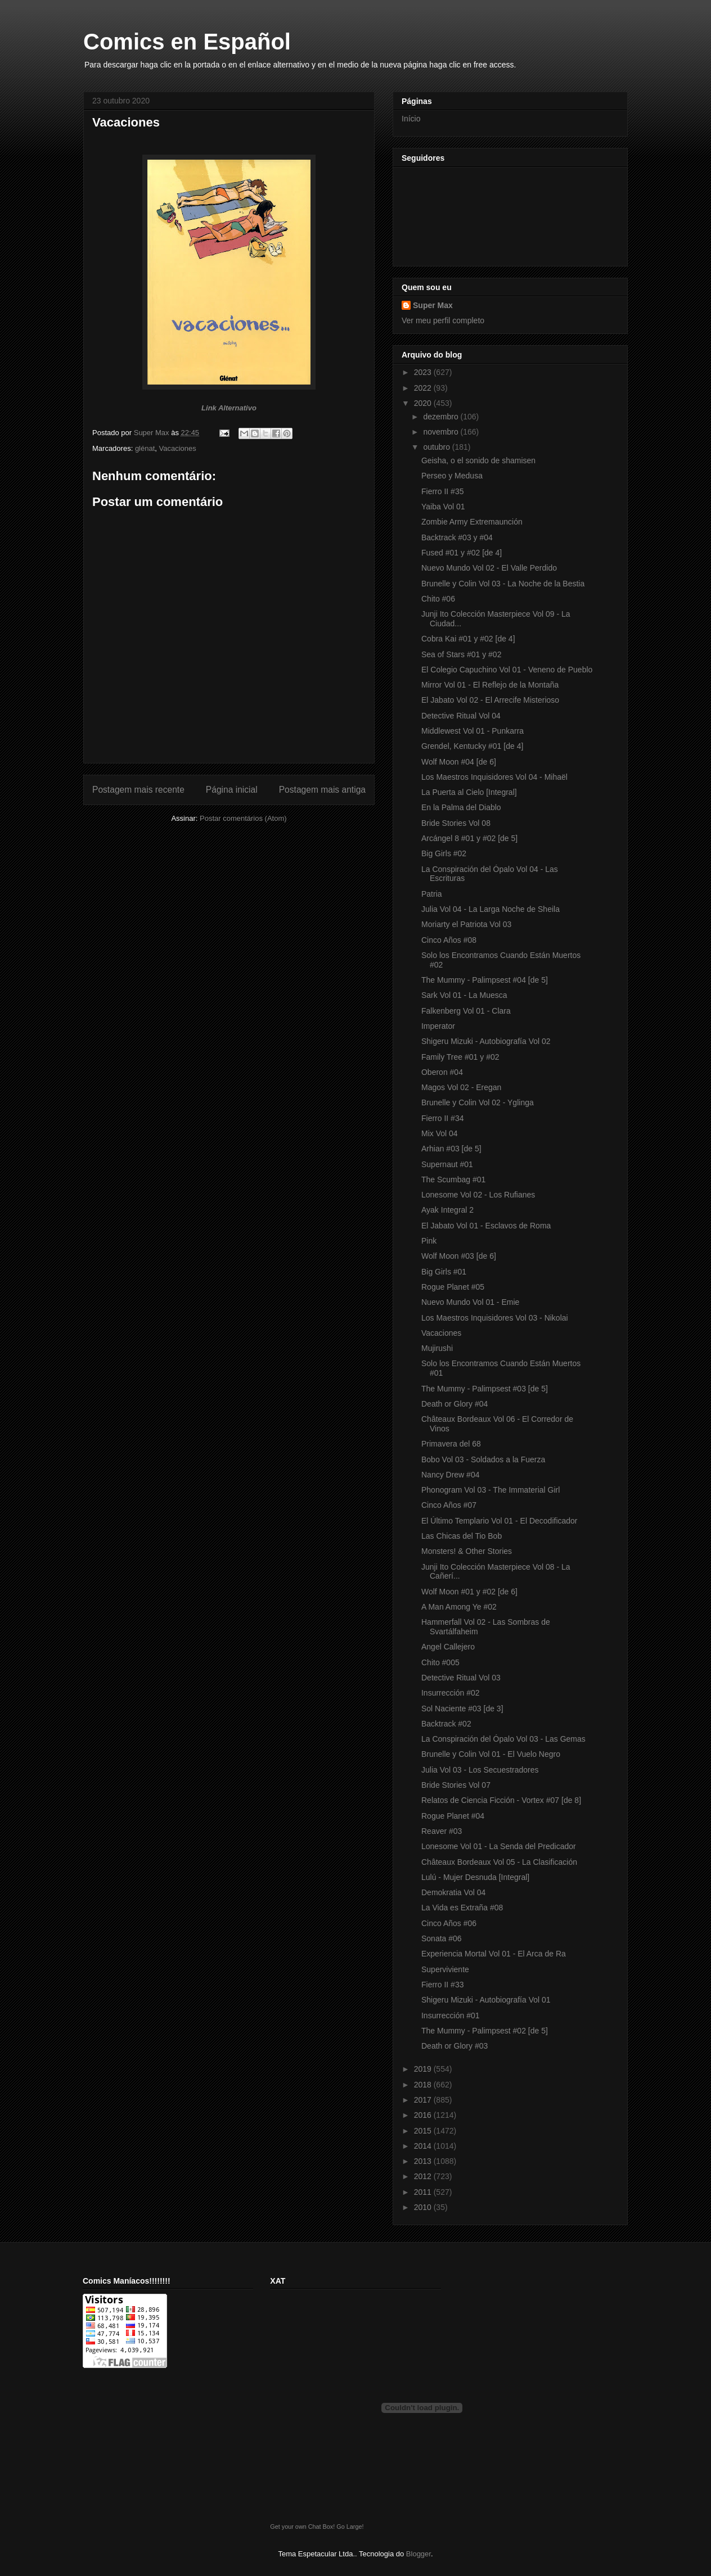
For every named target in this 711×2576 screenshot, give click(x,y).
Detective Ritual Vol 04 (461, 715)
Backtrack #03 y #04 (457, 537)
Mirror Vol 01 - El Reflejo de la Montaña (490, 684)
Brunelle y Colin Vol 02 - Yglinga (477, 1102)
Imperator (438, 1026)
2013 (424, 2161)
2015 (424, 2130)
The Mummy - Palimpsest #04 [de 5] (484, 979)
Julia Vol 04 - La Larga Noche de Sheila (490, 909)
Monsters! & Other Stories (466, 1551)
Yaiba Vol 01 (443, 506)
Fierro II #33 (442, 1984)
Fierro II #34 (442, 1118)
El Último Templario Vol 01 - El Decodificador (499, 1520)
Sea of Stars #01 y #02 (461, 654)
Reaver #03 (441, 1831)
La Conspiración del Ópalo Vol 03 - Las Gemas (503, 1738)
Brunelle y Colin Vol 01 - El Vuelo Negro (490, 1754)
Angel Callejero (448, 1646)
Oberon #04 (442, 1072)
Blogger (418, 2554)
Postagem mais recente (138, 789)
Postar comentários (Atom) (243, 818)
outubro (437, 446)
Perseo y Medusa (452, 475)
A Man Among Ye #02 (459, 1606)
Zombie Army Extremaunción (472, 521)
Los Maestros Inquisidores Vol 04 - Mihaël (494, 776)
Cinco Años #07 (448, 1505)
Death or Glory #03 (454, 2045)
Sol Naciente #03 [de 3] (462, 1708)
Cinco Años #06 (448, 1923)
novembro (441, 431)
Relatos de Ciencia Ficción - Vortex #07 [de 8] (501, 1800)
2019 (424, 2068)
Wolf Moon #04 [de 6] (458, 761)
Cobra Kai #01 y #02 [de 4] (468, 638)
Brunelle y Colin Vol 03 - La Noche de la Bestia (502, 583)
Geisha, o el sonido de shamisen (478, 460)
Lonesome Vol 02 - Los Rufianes (478, 1194)
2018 (424, 2084)
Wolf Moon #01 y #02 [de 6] (469, 1591)
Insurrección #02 (450, 1692)
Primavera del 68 (451, 1443)
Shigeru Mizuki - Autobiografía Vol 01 (486, 1999)
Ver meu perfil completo (443, 320)
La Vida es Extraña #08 (462, 1907)
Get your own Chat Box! (302, 2526)
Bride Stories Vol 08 (455, 823)
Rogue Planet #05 (452, 1286)
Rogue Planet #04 (452, 1815)
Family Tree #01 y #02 (460, 1056)
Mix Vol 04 (439, 1133)
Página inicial (232, 789)
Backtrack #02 (446, 1723)
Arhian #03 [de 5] (451, 1148)
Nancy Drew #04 (450, 1474)
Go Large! (349, 2526)
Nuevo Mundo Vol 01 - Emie (470, 1302)
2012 (424, 2176)
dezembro (441, 416)
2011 (424, 2192)
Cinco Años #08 (448, 940)
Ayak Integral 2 (447, 1209)
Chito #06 (438, 598)
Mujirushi (437, 1348)
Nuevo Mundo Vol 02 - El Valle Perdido (489, 567)
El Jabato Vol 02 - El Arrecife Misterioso (490, 699)
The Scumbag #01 (453, 1179)
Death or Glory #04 (454, 1403)
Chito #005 (440, 1662)
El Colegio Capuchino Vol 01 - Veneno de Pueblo (506, 669)
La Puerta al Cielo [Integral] (469, 792)
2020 (424, 403)
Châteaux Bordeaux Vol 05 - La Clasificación (499, 1862)
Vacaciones (177, 448)
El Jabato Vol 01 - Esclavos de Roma (486, 1225)
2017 (424, 2099)
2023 (424, 372)
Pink (428, 1240)
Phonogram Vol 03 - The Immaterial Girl (490, 1489)
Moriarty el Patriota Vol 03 (466, 924)
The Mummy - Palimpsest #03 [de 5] (484, 1388)
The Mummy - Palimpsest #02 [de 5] (484, 2030)
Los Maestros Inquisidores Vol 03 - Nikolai (494, 1317)
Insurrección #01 (450, 2015)
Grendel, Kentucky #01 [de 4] (472, 746)
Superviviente (445, 1969)
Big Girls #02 (443, 853)
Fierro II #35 (442, 491)
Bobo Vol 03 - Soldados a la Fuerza (483, 1459)
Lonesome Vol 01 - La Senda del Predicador (498, 1846)
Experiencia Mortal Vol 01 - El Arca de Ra (493, 1953)
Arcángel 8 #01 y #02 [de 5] (469, 838)
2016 (424, 2114)
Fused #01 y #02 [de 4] (461, 552)
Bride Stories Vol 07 (455, 1784)
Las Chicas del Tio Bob (461, 1535)
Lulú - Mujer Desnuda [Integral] (475, 1877)
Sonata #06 (441, 1938)
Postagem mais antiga (322, 789)
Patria (431, 893)
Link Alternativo (228, 408)
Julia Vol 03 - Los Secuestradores (480, 1769)
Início (411, 118)
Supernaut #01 (447, 1164)
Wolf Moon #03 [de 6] (458, 1255)
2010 (424, 2207)
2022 (424, 387)
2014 (424, 2145)
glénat (145, 448)
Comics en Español (187, 41)
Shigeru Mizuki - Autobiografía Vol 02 (486, 1041)
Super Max (433, 305)
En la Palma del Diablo (461, 807)
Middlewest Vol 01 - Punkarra (472, 730)
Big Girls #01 (443, 1271)
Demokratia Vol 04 (453, 1892)
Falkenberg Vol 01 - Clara (466, 1010)
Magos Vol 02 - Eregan (461, 1087)
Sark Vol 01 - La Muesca (464, 995)
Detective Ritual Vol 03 (461, 1677)
